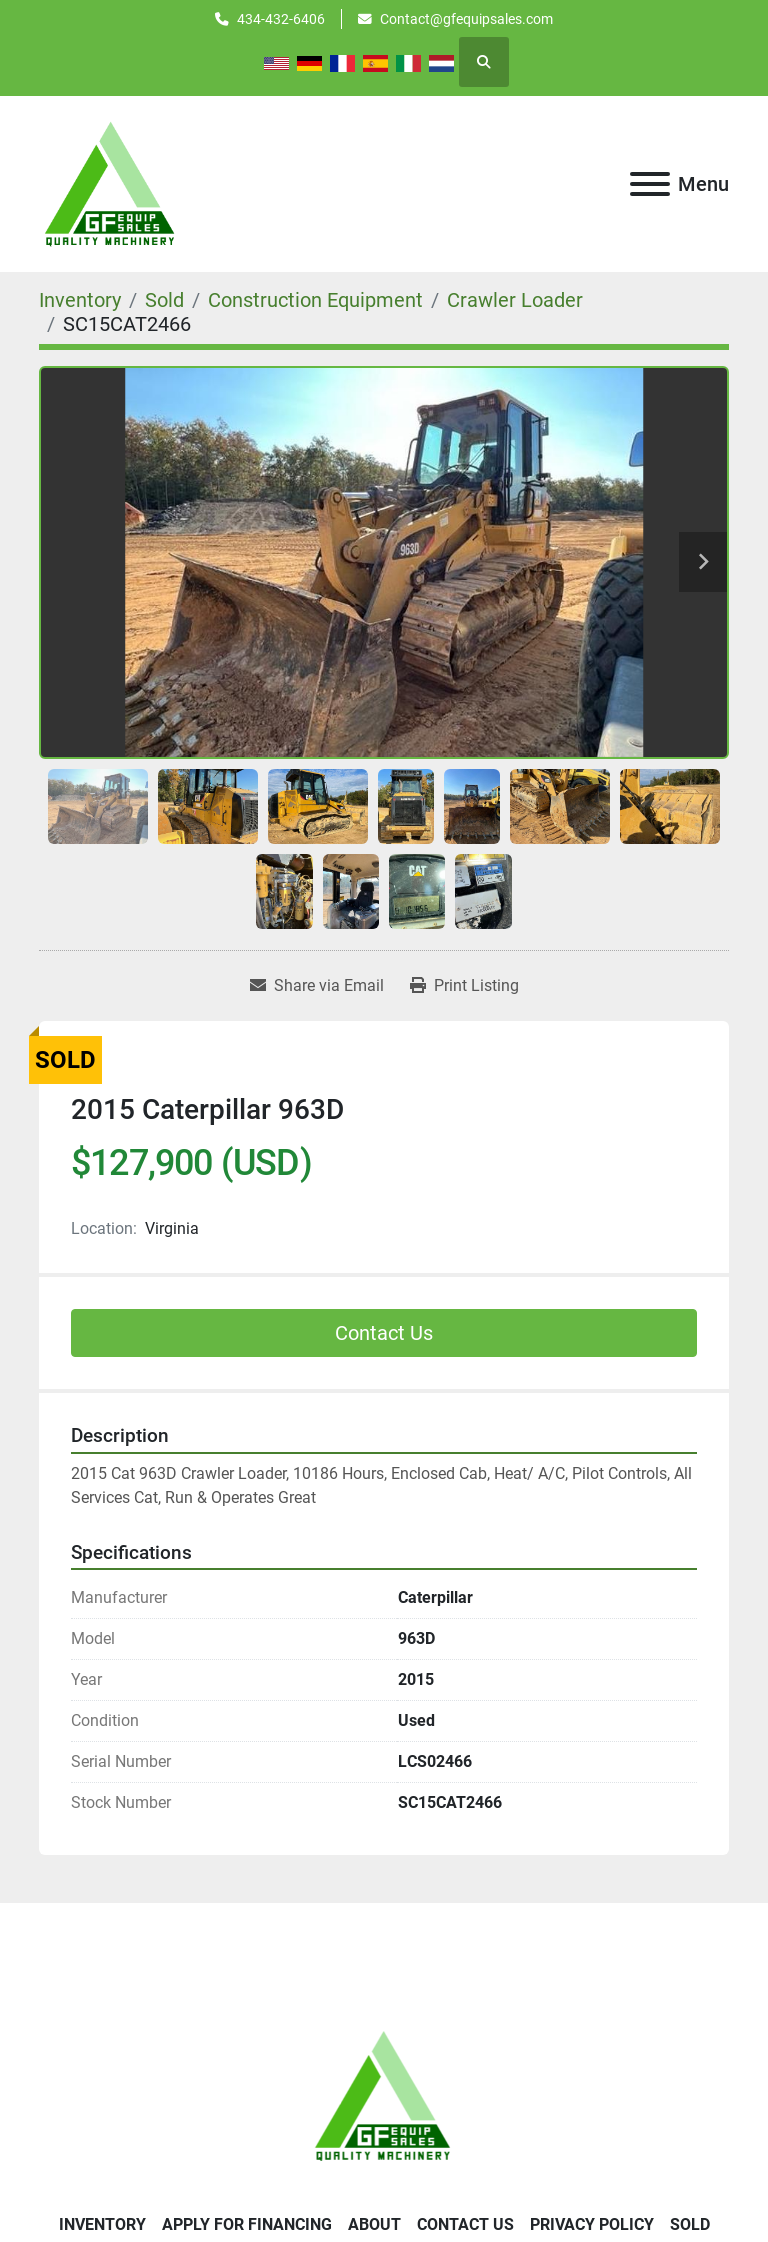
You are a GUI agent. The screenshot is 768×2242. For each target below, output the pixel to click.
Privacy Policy (592, 2224)
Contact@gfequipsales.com (466, 19)
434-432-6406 (281, 19)
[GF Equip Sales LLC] (384, 2094)
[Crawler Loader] (515, 300)
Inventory (102, 2224)
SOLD (690, 2224)
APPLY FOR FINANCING (247, 2224)
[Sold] (164, 300)
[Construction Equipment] (315, 300)
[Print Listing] (464, 986)
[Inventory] (80, 300)
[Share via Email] (317, 986)
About (374, 2224)
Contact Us (384, 1333)
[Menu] (650, 184)
